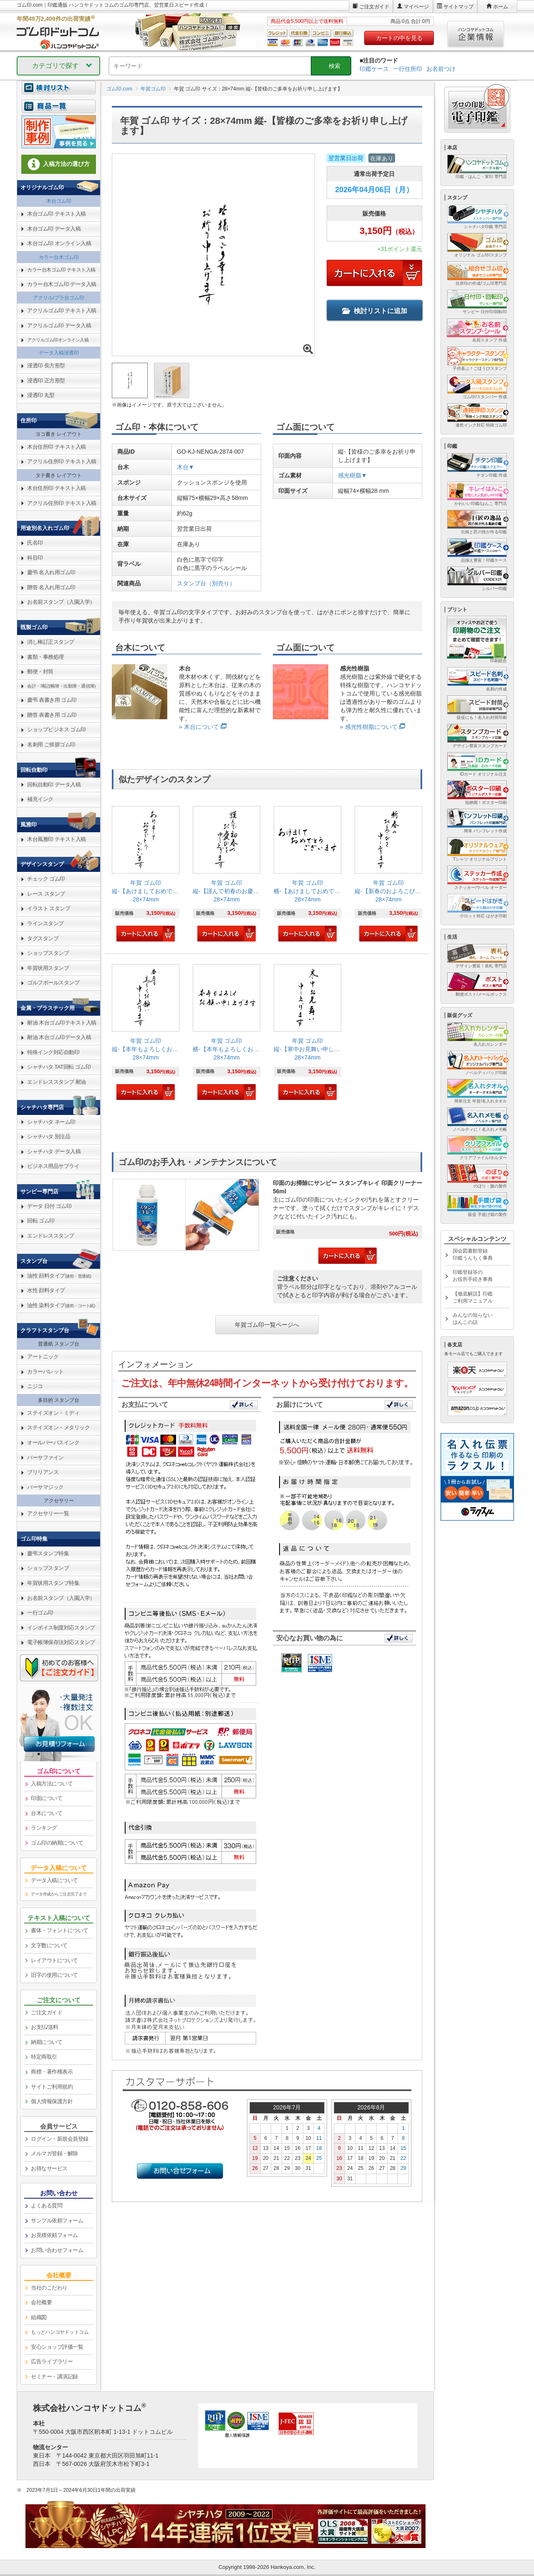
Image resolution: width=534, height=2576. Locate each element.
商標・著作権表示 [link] (52, 2072)
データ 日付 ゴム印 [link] (49, 1206)
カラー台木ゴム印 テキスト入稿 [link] (61, 270)
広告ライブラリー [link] (52, 2361)
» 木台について (199, 726)
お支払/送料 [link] (44, 2027)
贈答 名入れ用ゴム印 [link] (51, 587)
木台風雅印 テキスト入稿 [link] (56, 839)
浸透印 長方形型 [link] (46, 365)
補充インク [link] (40, 799)
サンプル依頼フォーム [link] (57, 2220)
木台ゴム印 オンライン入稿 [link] (59, 243)
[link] (145, 875)
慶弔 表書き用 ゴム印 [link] (52, 700)
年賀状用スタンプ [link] (48, 968)
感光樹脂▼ (352, 475)
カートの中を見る (399, 38)
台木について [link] (46, 1813)
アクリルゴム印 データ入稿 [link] (59, 325)
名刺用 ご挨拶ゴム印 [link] (51, 744)
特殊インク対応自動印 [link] (53, 1052)
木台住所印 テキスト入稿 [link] (56, 447)
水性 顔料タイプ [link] (46, 1290)
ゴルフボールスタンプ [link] (53, 982)
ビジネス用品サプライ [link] (53, 1166)
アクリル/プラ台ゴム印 (58, 298)
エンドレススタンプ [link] (50, 1236)
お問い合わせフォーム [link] (57, 2250)
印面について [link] (46, 1798)
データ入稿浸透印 (59, 353)
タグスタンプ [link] (42, 938)
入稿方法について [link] (52, 1783)
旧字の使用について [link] (54, 1975)
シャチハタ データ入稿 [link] (54, 1151)
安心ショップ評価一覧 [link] (57, 2347)
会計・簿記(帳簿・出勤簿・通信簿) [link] (61, 685)
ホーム (500, 7)
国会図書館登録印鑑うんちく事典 (473, 1254)
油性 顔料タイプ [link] (59, 1276)
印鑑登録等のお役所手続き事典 (473, 1275)
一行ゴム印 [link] (40, 1612)
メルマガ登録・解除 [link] (54, 2153)
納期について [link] (46, 2042)
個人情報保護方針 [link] (52, 2101)
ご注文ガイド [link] (46, 2012)
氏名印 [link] (35, 543)
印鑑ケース (374, 68)
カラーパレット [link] (45, 1371)
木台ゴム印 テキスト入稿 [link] (56, 214)
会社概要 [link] (41, 2302)
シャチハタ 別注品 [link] (48, 1136)
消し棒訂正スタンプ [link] (50, 642)
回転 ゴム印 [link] (41, 1221)
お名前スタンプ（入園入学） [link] (61, 602)
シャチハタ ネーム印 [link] (51, 1122)
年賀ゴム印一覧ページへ (267, 1324)
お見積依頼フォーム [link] (54, 2235)
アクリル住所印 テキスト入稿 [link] (61, 461)
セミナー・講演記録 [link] (54, 2376)
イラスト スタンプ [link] (48, 908)
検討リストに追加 (374, 310)
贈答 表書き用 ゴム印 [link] (52, 715)
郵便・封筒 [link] (40, 671)
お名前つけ (441, 68)
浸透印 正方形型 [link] (46, 380)
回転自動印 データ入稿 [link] (54, 784)
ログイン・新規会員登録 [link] (59, 2139)
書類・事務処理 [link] (45, 657)
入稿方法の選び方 (59, 164)
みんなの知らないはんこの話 (473, 1318)
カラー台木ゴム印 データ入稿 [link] (61, 284)
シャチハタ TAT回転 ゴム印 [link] (59, 1067)
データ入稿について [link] (54, 1880)
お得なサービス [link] (49, 2168)
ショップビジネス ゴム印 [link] (56, 729)
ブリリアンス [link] (42, 1472)
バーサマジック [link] (45, 1487)
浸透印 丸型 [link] (41, 395)
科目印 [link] (35, 558)
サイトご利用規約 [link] (52, 2087)
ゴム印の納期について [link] (57, 1843)
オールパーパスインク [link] (53, 1442)
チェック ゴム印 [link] (46, 879)
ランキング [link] (44, 1828)
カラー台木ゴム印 (59, 257)
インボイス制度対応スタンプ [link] (61, 1627)
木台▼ (185, 467)
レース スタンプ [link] (46, 894)
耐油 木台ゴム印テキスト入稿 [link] (61, 1022)
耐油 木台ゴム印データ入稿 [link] (59, 1037)
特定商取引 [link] (44, 2057)
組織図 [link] (39, 2317)
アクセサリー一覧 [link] (48, 1513)
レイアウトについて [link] (54, 1960)
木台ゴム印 (58, 201)
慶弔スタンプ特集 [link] (48, 1553)
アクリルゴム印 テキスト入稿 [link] (61, 310)
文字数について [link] (49, 1945)
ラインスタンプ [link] (45, 923)
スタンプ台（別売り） (206, 583)
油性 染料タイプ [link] (61, 1305)
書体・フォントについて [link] (59, 1930)
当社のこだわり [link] (49, 2288)
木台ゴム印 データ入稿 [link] (54, 229)
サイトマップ (458, 7)
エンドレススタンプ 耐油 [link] (56, 1082)
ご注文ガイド (374, 7)
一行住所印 (407, 68)
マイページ (416, 7)
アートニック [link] (42, 1356)
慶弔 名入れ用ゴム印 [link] (51, 572)
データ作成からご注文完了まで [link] (58, 1894)
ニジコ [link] (35, 1386)
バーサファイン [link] (45, 1457)
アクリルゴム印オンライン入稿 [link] (57, 339)
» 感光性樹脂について (369, 726)
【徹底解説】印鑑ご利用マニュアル (473, 1297)
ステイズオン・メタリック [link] (58, 1427)
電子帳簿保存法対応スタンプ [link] (61, 1642)
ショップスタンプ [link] (48, 953)
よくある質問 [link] (46, 2205)
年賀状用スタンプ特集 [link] (53, 1583)
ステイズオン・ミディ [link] (53, 1413)
